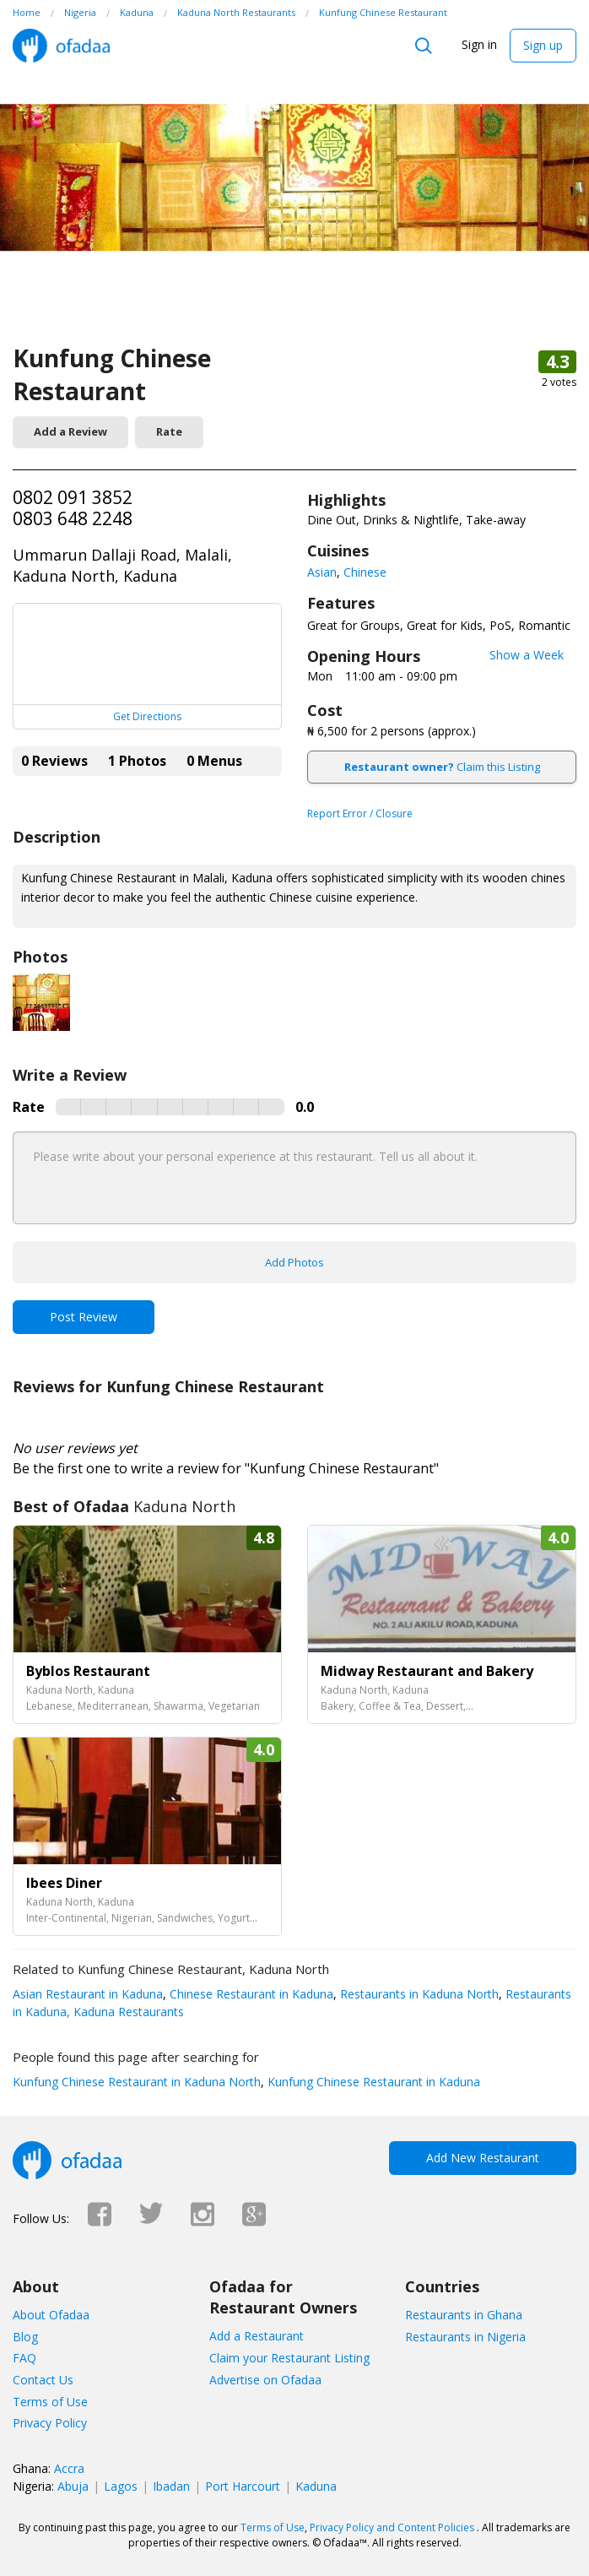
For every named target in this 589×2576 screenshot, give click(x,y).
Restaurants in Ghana (463, 2315)
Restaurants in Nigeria (465, 2337)
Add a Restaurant (256, 2336)
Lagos (121, 2486)
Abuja (73, 2486)
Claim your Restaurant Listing (289, 2358)
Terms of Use (50, 2402)
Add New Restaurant (482, 2158)
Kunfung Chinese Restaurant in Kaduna (372, 2082)
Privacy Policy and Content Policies (392, 2527)
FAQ (24, 2358)
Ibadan (171, 2486)
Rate (169, 431)
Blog (25, 2337)
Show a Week (526, 655)
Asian (322, 572)
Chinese (364, 572)
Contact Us (43, 2380)
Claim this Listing (442, 766)
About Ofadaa (51, 2315)
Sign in (479, 44)
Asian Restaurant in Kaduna (88, 1994)
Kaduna (316, 2486)
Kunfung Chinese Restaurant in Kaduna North (137, 2082)
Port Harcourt (242, 2486)
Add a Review (70, 431)
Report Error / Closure (360, 813)
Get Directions (147, 716)
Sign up (543, 45)
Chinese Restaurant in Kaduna (249, 1994)
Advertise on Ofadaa (265, 2380)
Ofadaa (61, 45)
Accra (69, 2468)
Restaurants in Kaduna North (418, 1994)
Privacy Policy (50, 2423)
